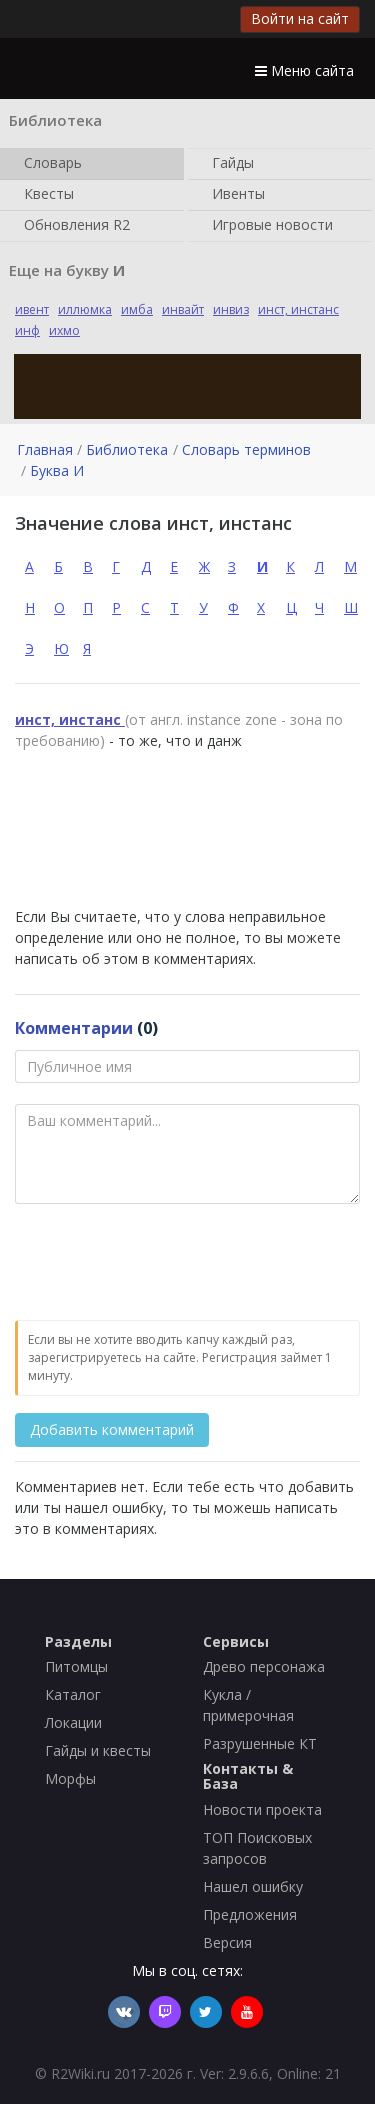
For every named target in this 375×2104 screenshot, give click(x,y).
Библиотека (127, 449)
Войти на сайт (300, 18)
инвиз (231, 309)
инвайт (183, 309)
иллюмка (85, 309)
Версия (227, 1942)
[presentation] (167, 1263)
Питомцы (76, 1666)
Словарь (49, 164)
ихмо (64, 330)
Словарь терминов (246, 449)
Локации (73, 1722)
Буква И (57, 470)
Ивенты (234, 195)
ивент (32, 309)
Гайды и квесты (98, 1750)
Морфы (70, 1778)
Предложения (250, 1914)
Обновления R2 (73, 226)
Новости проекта (262, 1809)
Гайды (229, 164)
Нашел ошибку (253, 1886)
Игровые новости (268, 226)
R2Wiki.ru (80, 2073)
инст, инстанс (298, 309)
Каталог (73, 1694)
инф (27, 330)
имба (137, 309)
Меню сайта (304, 70)
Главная (45, 449)
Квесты (45, 195)
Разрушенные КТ (260, 1743)
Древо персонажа (264, 1666)
